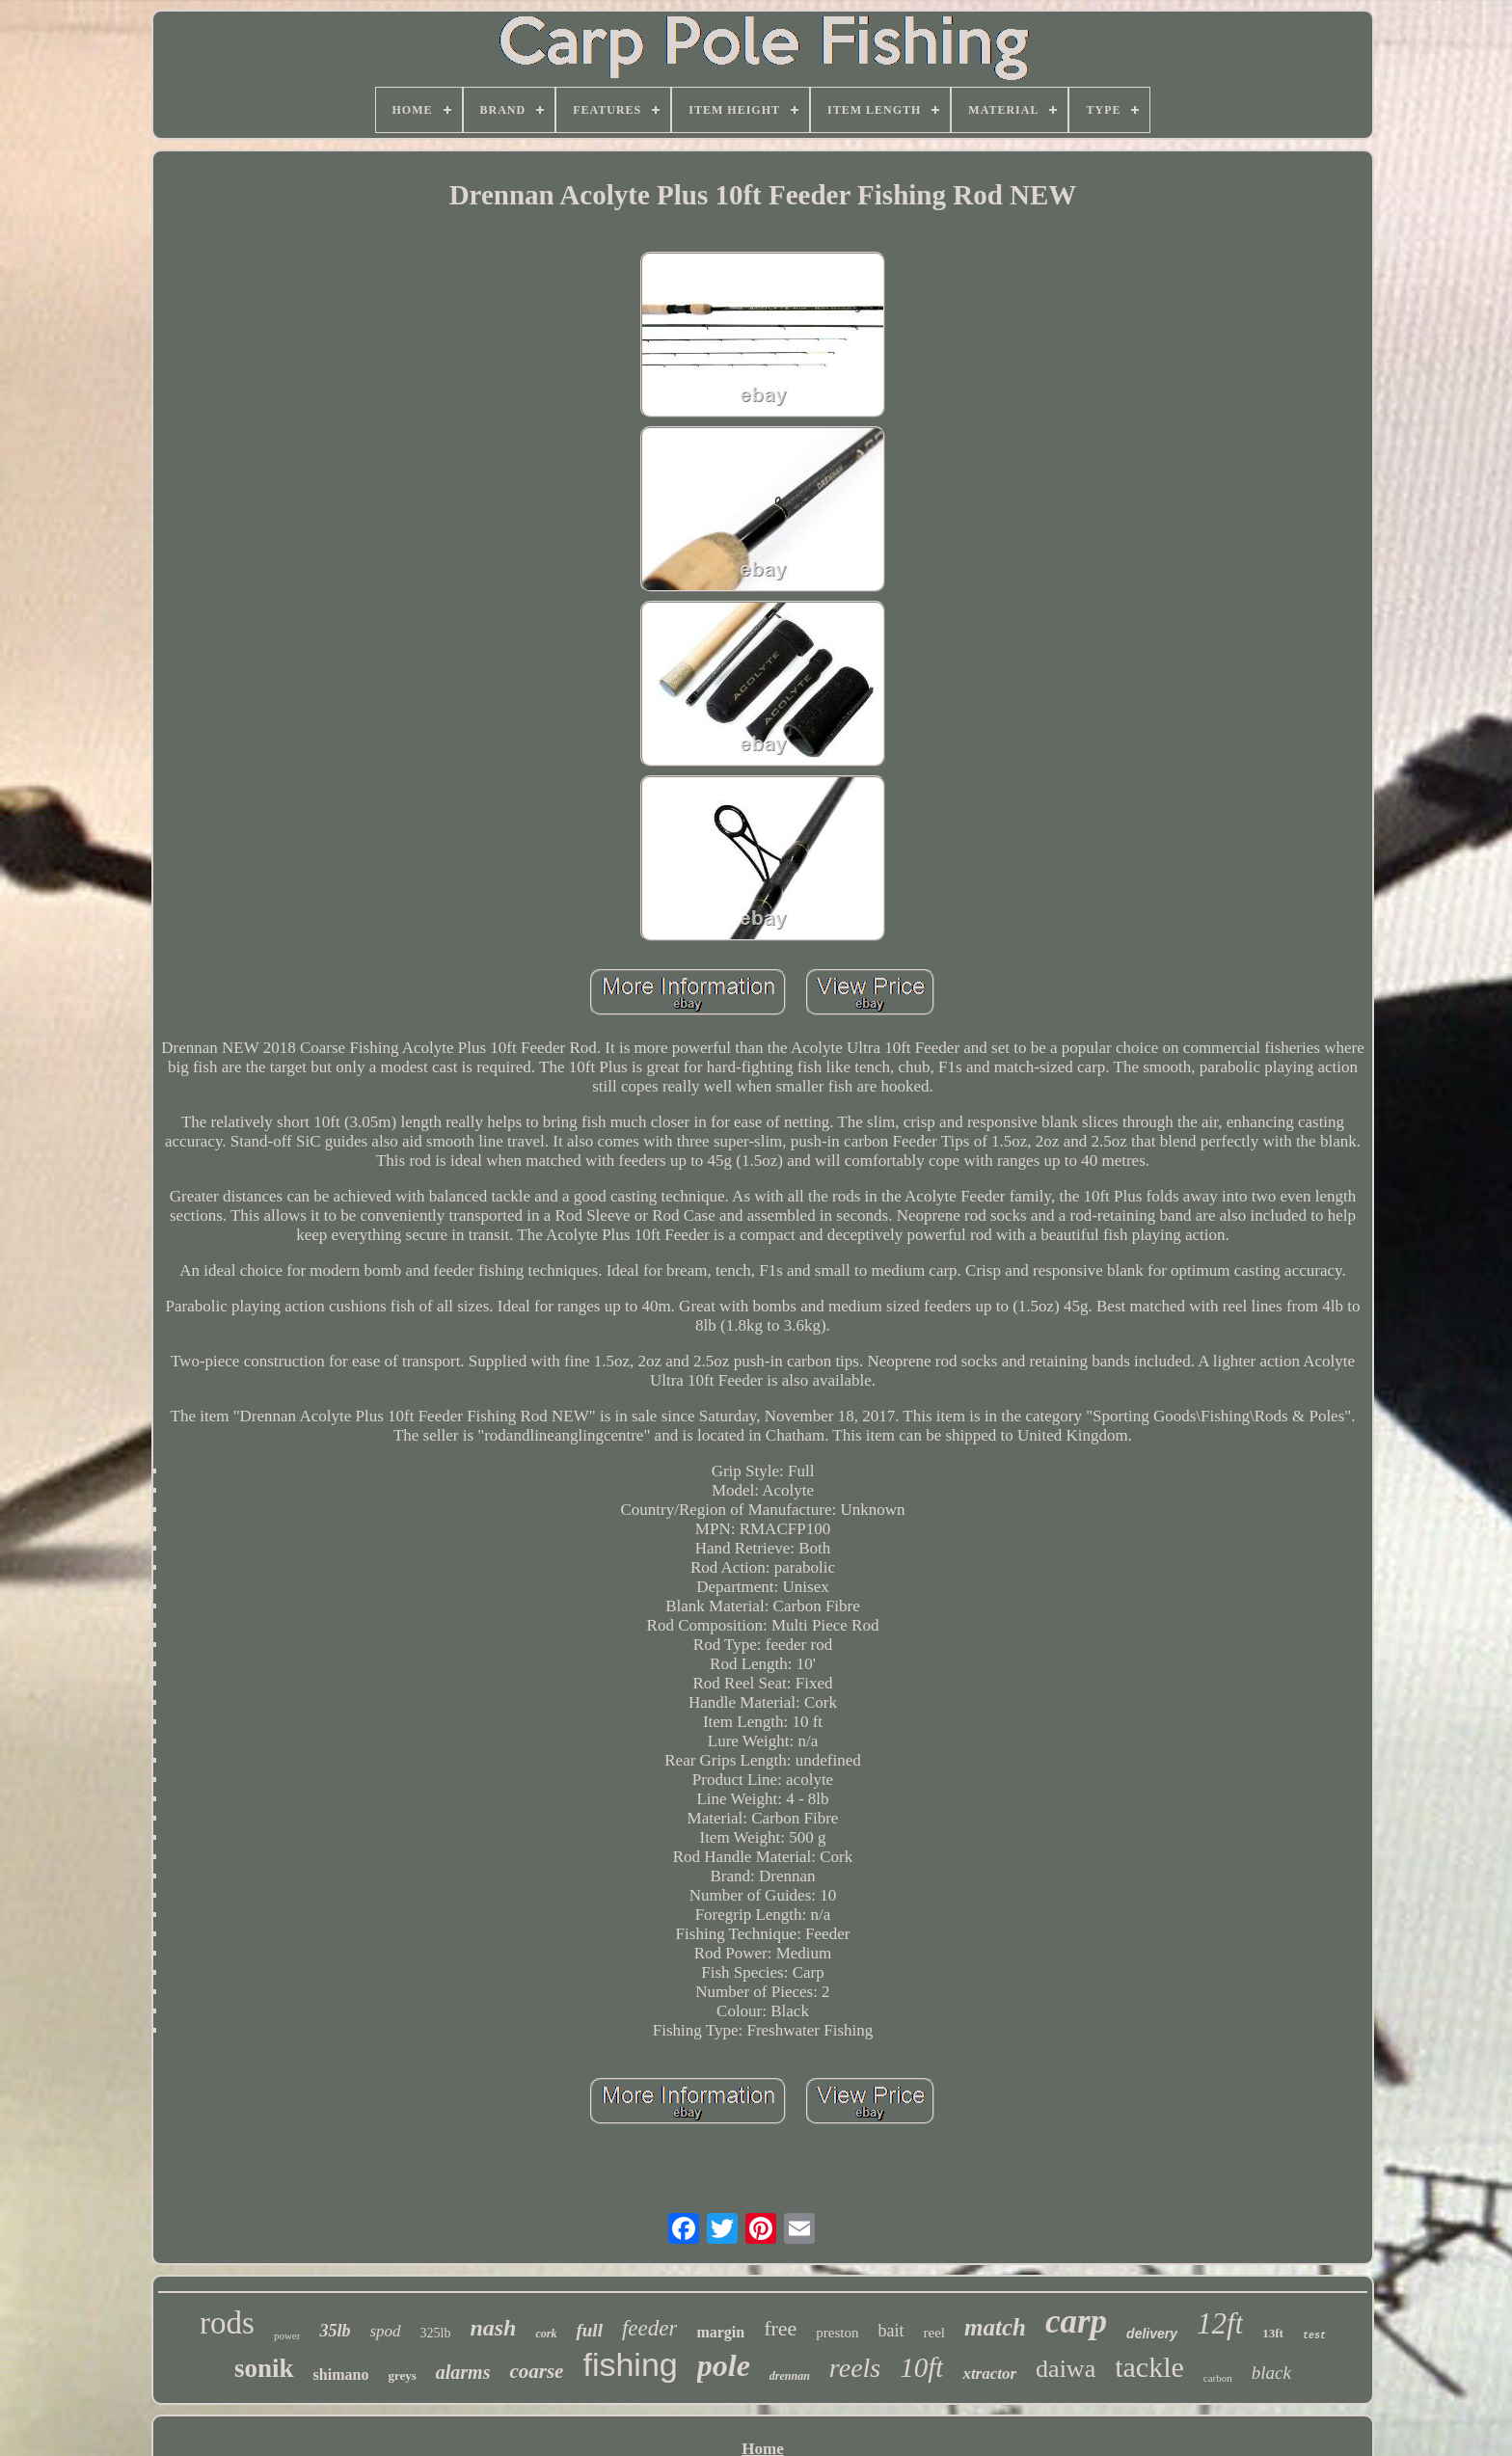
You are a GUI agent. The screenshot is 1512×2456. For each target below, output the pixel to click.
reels (854, 2368)
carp (1076, 2321)
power (287, 2335)
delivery (1151, 2333)
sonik (264, 2368)
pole (723, 2365)
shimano (341, 2374)
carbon (1217, 2378)
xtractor (989, 2373)
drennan (790, 2376)
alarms (463, 2372)
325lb (435, 2333)
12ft (1220, 2323)
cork (545, 2333)
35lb (334, 2330)
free (780, 2328)
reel (934, 2332)
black (1271, 2372)
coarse (536, 2371)
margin (720, 2332)
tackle (1149, 2367)
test (1314, 2336)
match (995, 2327)
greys (402, 2375)
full (589, 2330)
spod (384, 2331)
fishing (629, 2364)
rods (227, 2323)
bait (891, 2330)
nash (493, 2327)
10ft (921, 2367)
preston (837, 2332)
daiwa (1065, 2369)
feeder (649, 2328)
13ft (1272, 2333)
